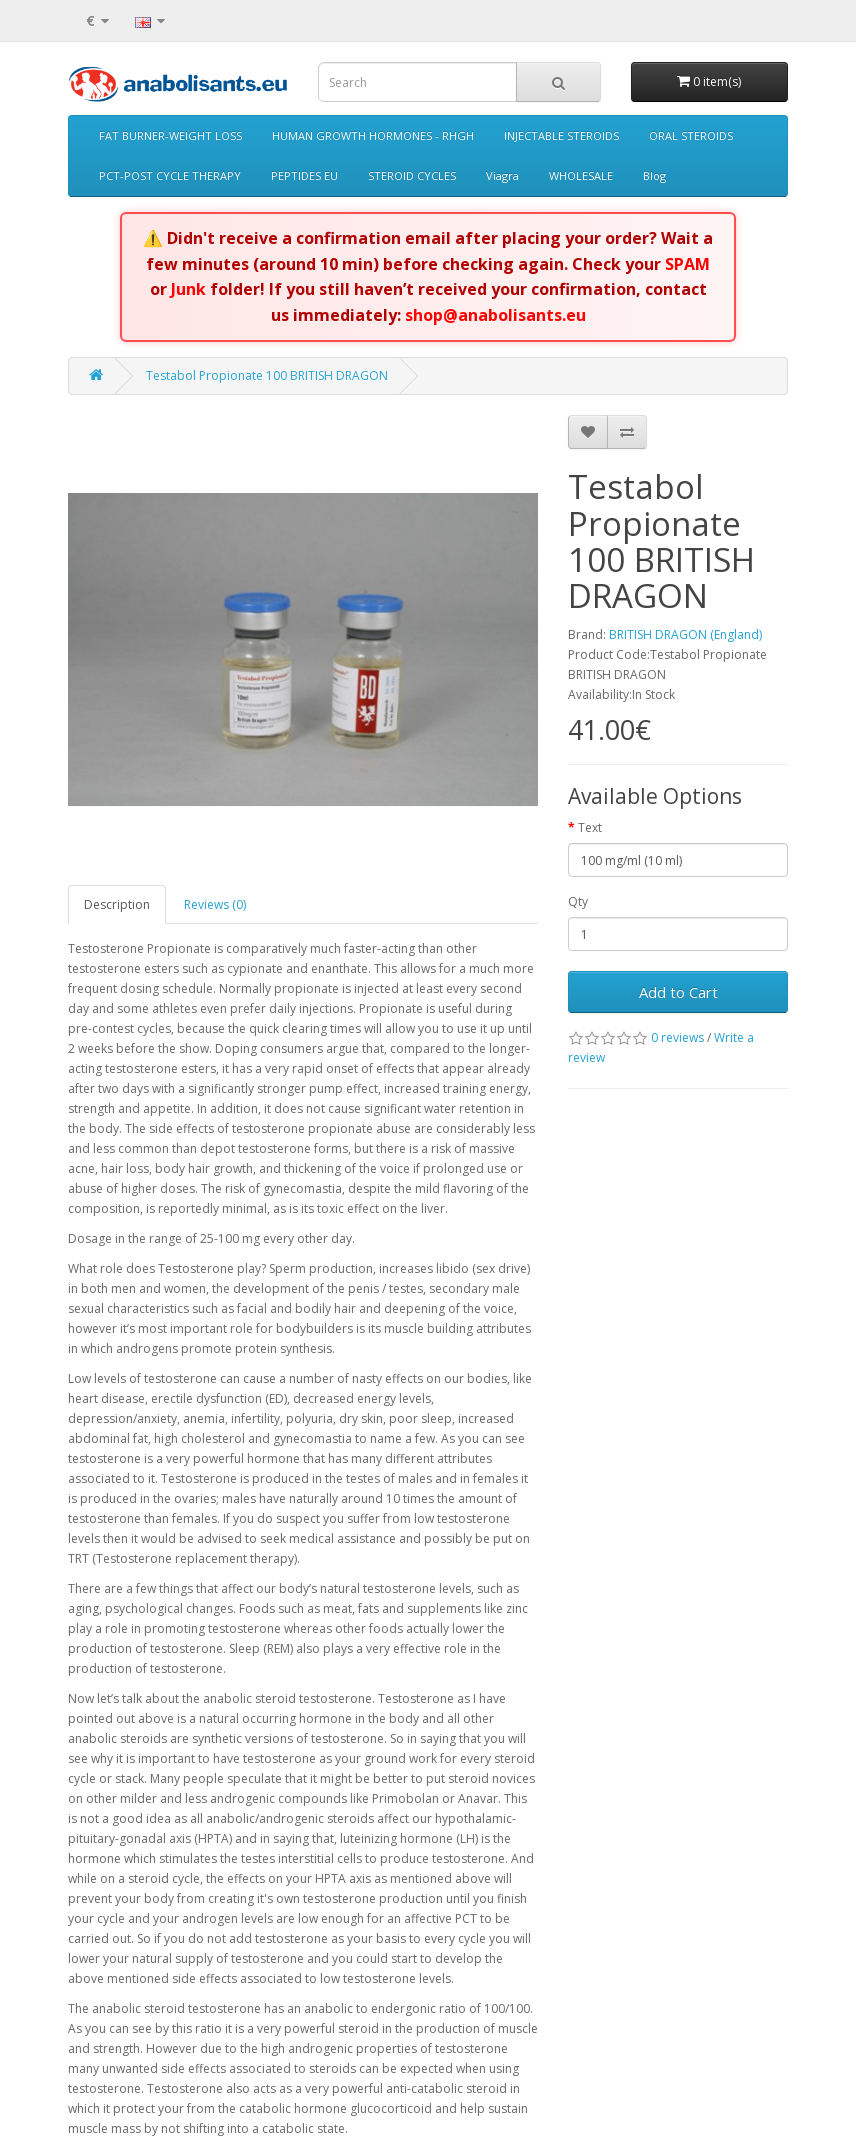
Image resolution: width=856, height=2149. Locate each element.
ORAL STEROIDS (691, 135)
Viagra (502, 175)
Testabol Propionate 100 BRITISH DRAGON (267, 375)
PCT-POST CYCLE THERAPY (170, 175)
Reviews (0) (215, 904)
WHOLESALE (581, 175)
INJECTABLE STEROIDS (561, 135)
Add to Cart (678, 992)
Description (117, 904)
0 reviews (677, 1037)
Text (590, 827)
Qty (578, 901)
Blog (654, 175)
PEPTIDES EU (304, 175)
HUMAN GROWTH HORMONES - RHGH (373, 135)
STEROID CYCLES (412, 175)
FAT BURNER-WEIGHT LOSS (170, 135)
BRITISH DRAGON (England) (685, 634)
